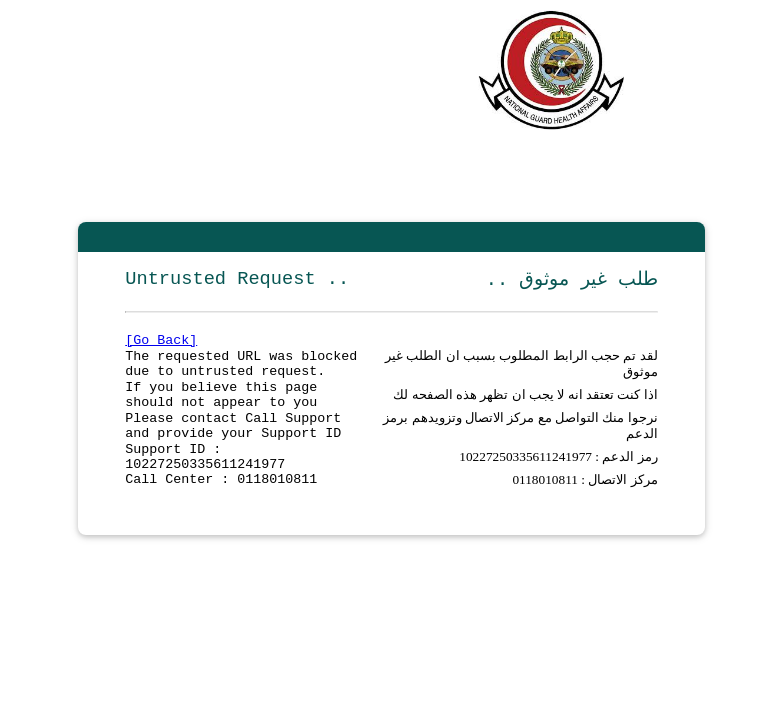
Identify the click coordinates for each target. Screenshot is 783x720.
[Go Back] (161, 344)
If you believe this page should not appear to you (221, 407)
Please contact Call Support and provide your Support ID (233, 443)
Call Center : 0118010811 (221, 506)
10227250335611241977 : (530, 478)
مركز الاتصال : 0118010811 (584, 505)
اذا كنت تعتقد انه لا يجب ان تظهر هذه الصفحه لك (525, 406)
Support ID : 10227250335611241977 (205, 479)
